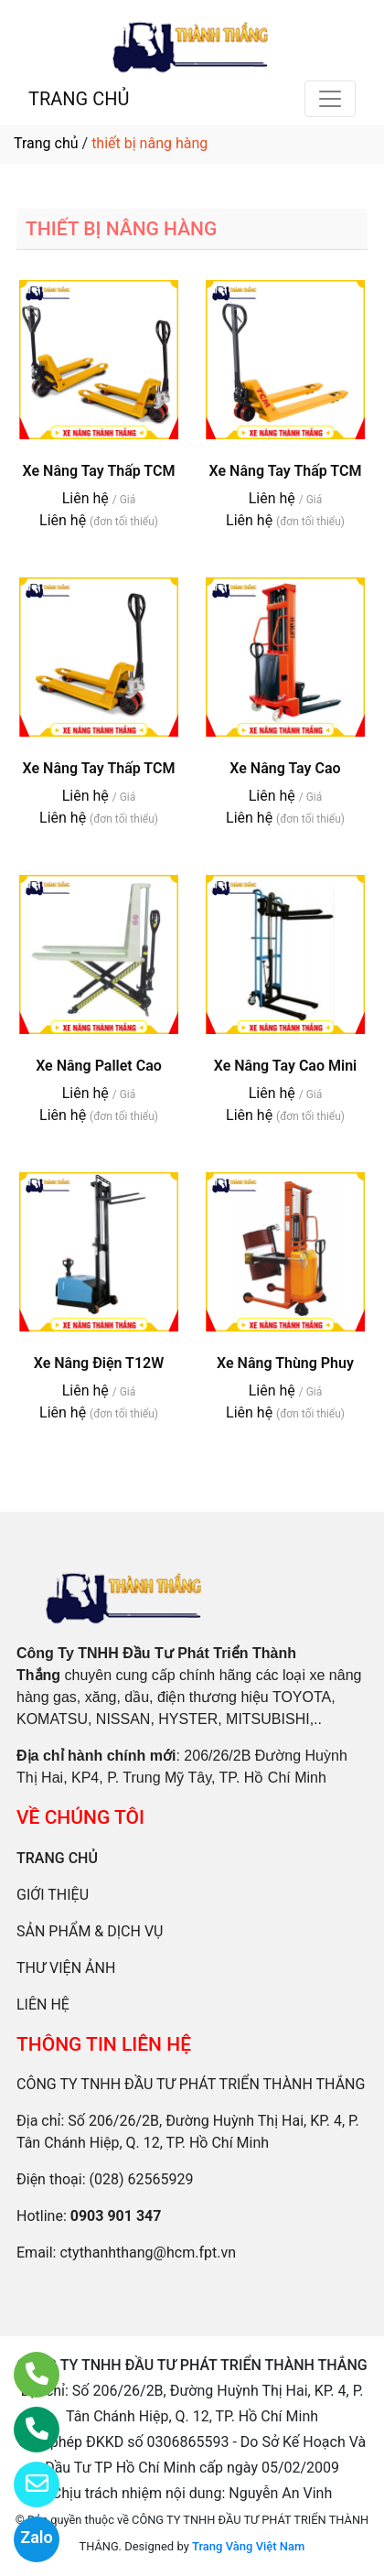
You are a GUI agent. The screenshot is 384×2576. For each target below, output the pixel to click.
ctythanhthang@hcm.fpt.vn (147, 2252)
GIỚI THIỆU (52, 1894)
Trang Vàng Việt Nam (248, 2546)
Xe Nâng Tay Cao (284, 768)
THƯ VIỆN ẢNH (65, 1968)
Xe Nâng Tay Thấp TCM (99, 471)
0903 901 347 (116, 2216)
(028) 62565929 (142, 2179)
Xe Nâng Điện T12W (99, 1363)
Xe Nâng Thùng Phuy (285, 1363)
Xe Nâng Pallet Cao (99, 1065)
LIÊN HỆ (42, 2004)
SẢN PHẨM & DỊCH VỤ (89, 1931)
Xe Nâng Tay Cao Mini (285, 1065)
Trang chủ (46, 143)
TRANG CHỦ (78, 99)
